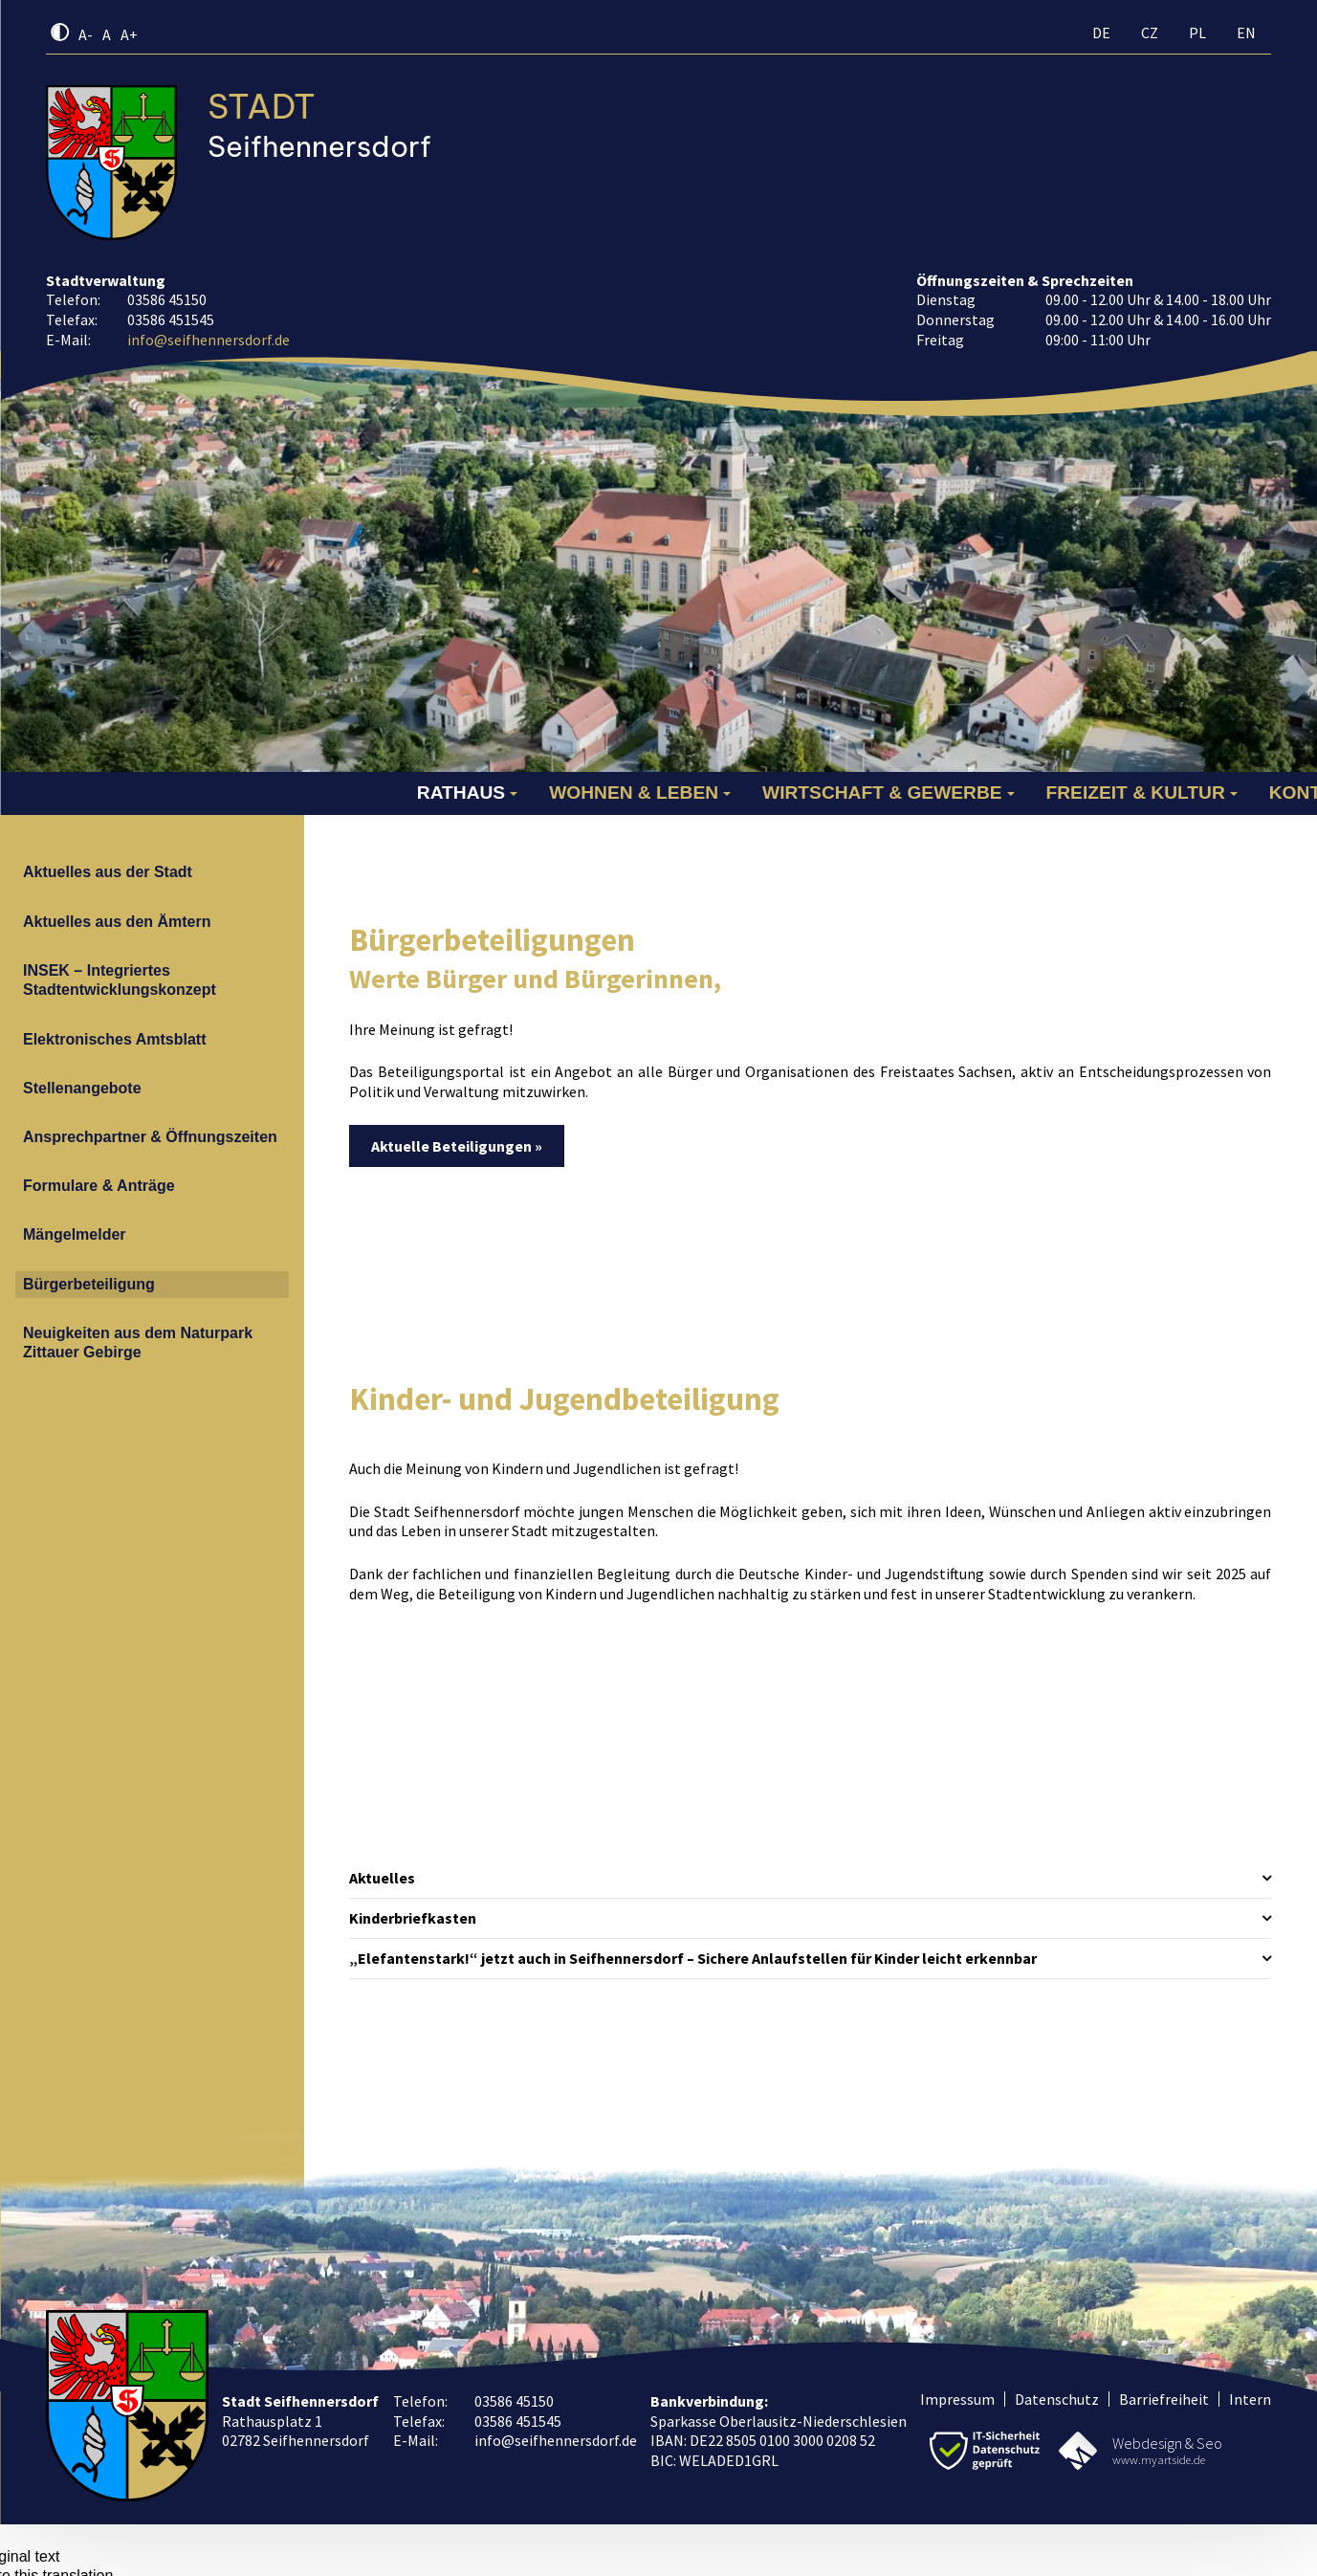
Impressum (957, 2399)
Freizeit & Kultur (1135, 792)
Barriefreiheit (1164, 2399)
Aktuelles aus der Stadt (107, 872)
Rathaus (461, 792)
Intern (1250, 2399)
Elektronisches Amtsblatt (114, 1039)
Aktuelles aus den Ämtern (117, 922)
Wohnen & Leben (633, 792)
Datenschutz (1057, 2399)
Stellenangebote (82, 1088)
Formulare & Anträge (99, 1186)
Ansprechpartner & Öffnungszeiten (150, 1137)
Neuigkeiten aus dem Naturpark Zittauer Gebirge (137, 1343)
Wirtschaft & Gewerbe (882, 792)
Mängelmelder (74, 1234)
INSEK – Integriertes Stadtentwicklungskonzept (119, 980)
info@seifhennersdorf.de (208, 339)
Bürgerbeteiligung (89, 1284)
